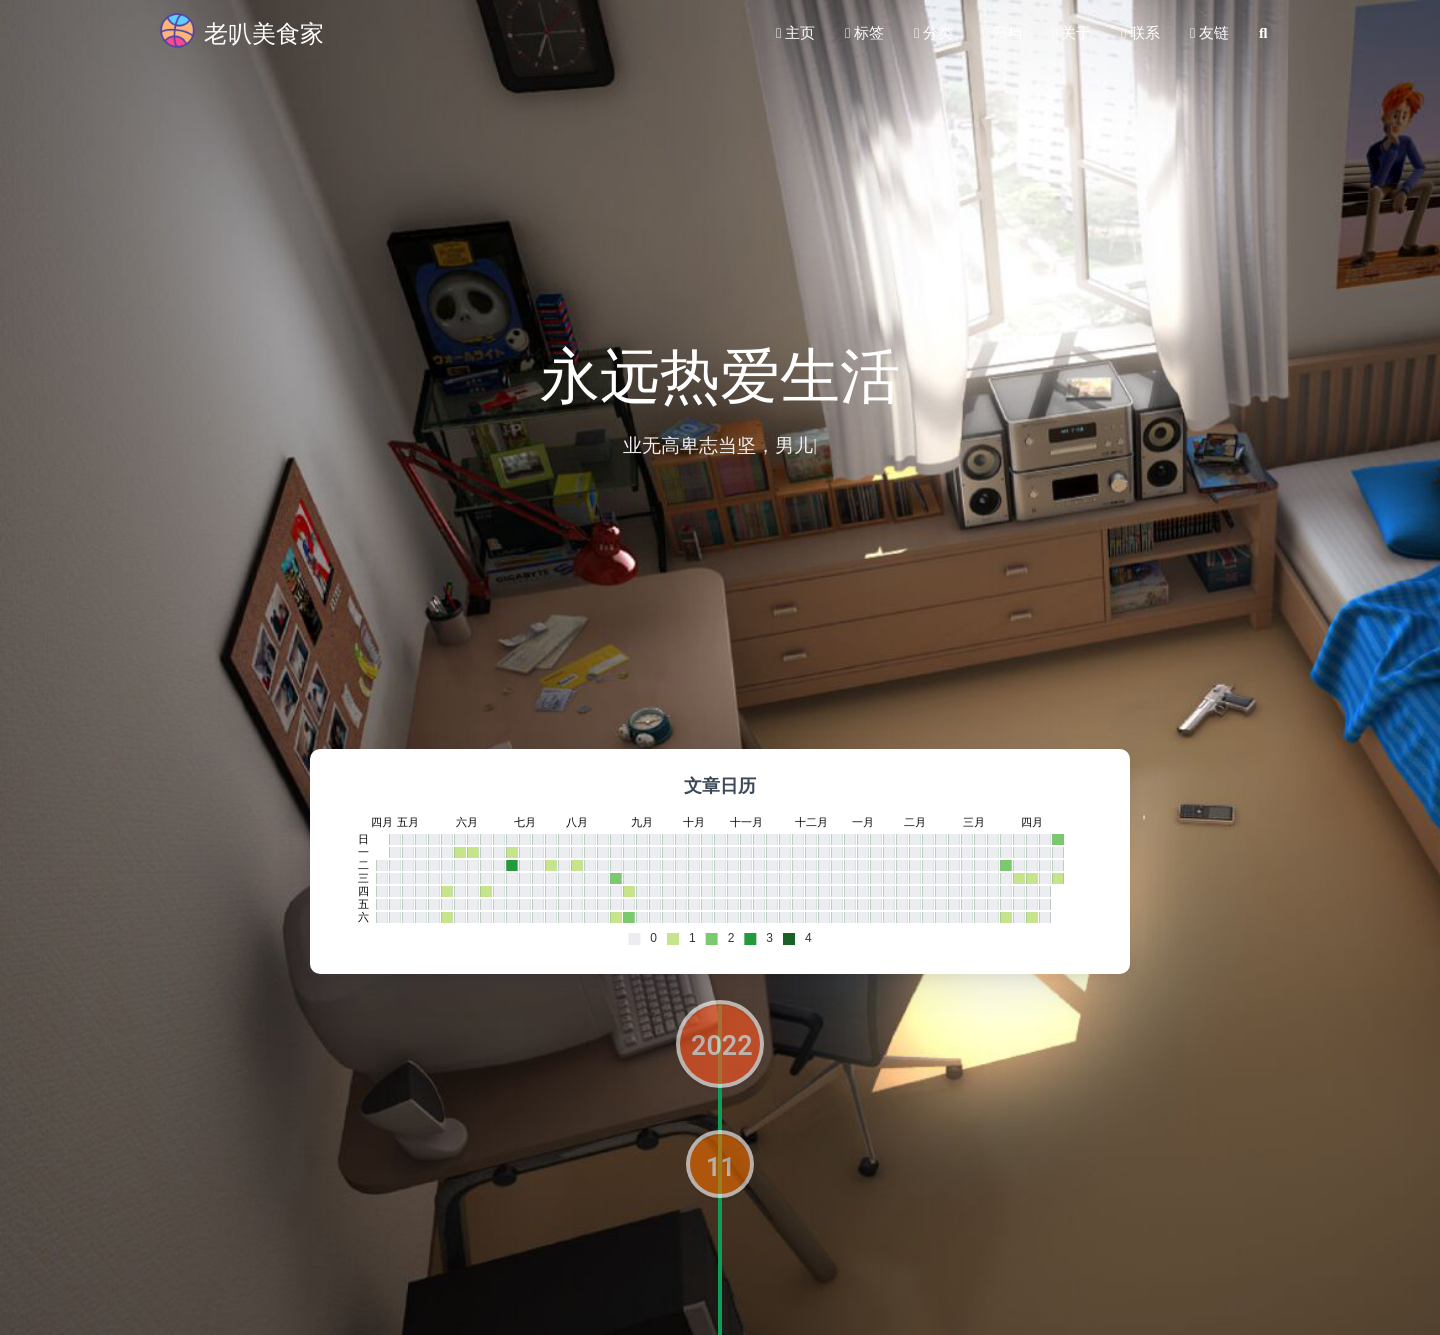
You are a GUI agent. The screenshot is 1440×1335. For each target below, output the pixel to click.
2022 (722, 1046)
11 (720, 1167)
